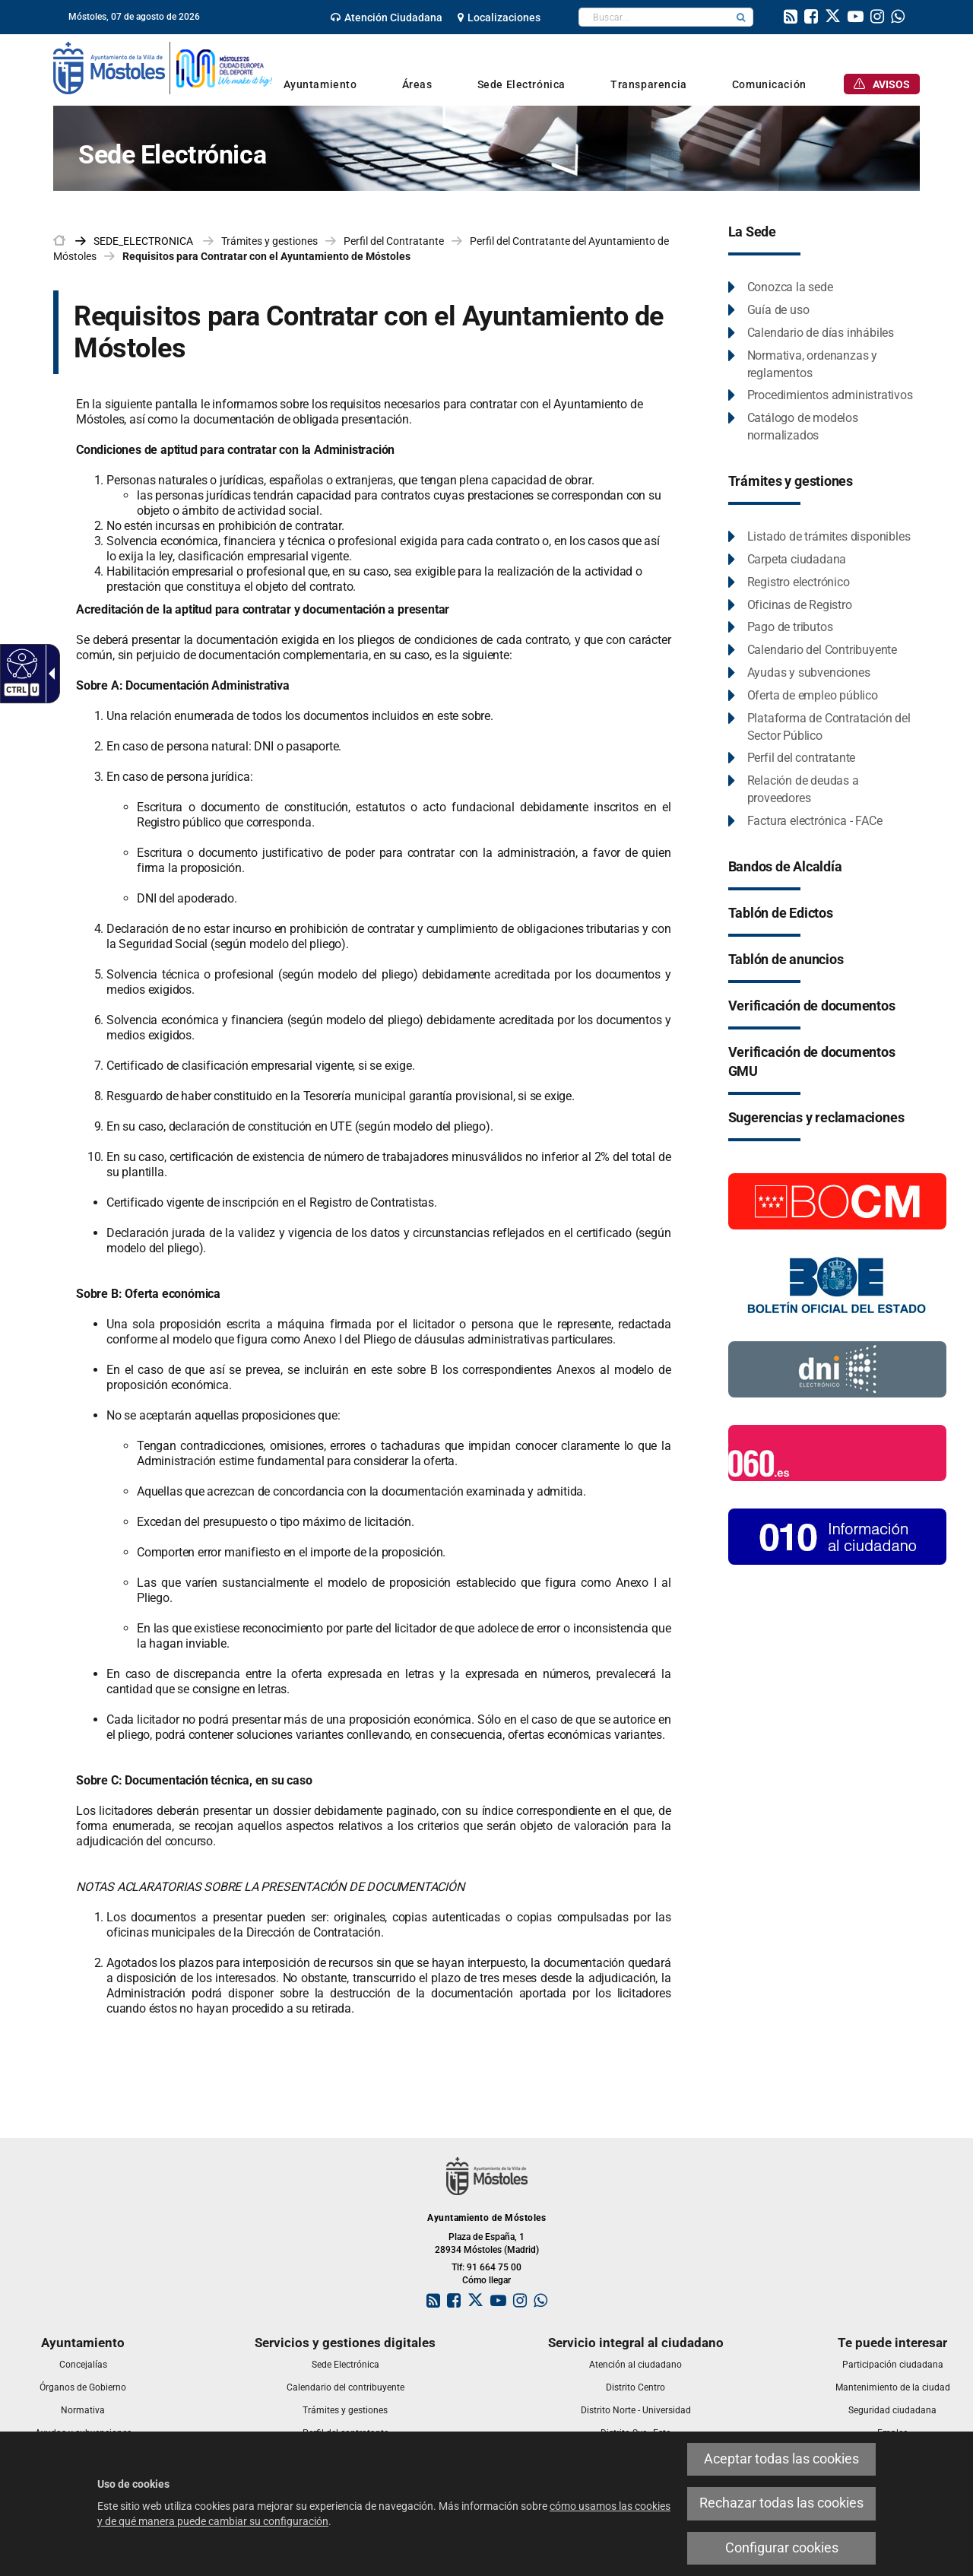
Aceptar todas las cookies (781, 2459)
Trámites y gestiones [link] (269, 241)
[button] (741, 17)
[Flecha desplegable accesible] (49, 674)
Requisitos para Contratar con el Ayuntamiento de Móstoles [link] (266, 256)
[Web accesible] (20, 663)
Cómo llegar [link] (486, 2280)
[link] (386, 17)
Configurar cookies (781, 2547)
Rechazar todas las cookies (781, 2503)
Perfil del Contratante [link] (394, 241)
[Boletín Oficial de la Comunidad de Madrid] (837, 1200)
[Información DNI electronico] (837, 1368)
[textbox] (654, 17)
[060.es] (837, 1451)
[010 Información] (837, 1535)
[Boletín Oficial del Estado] (837, 1284)
